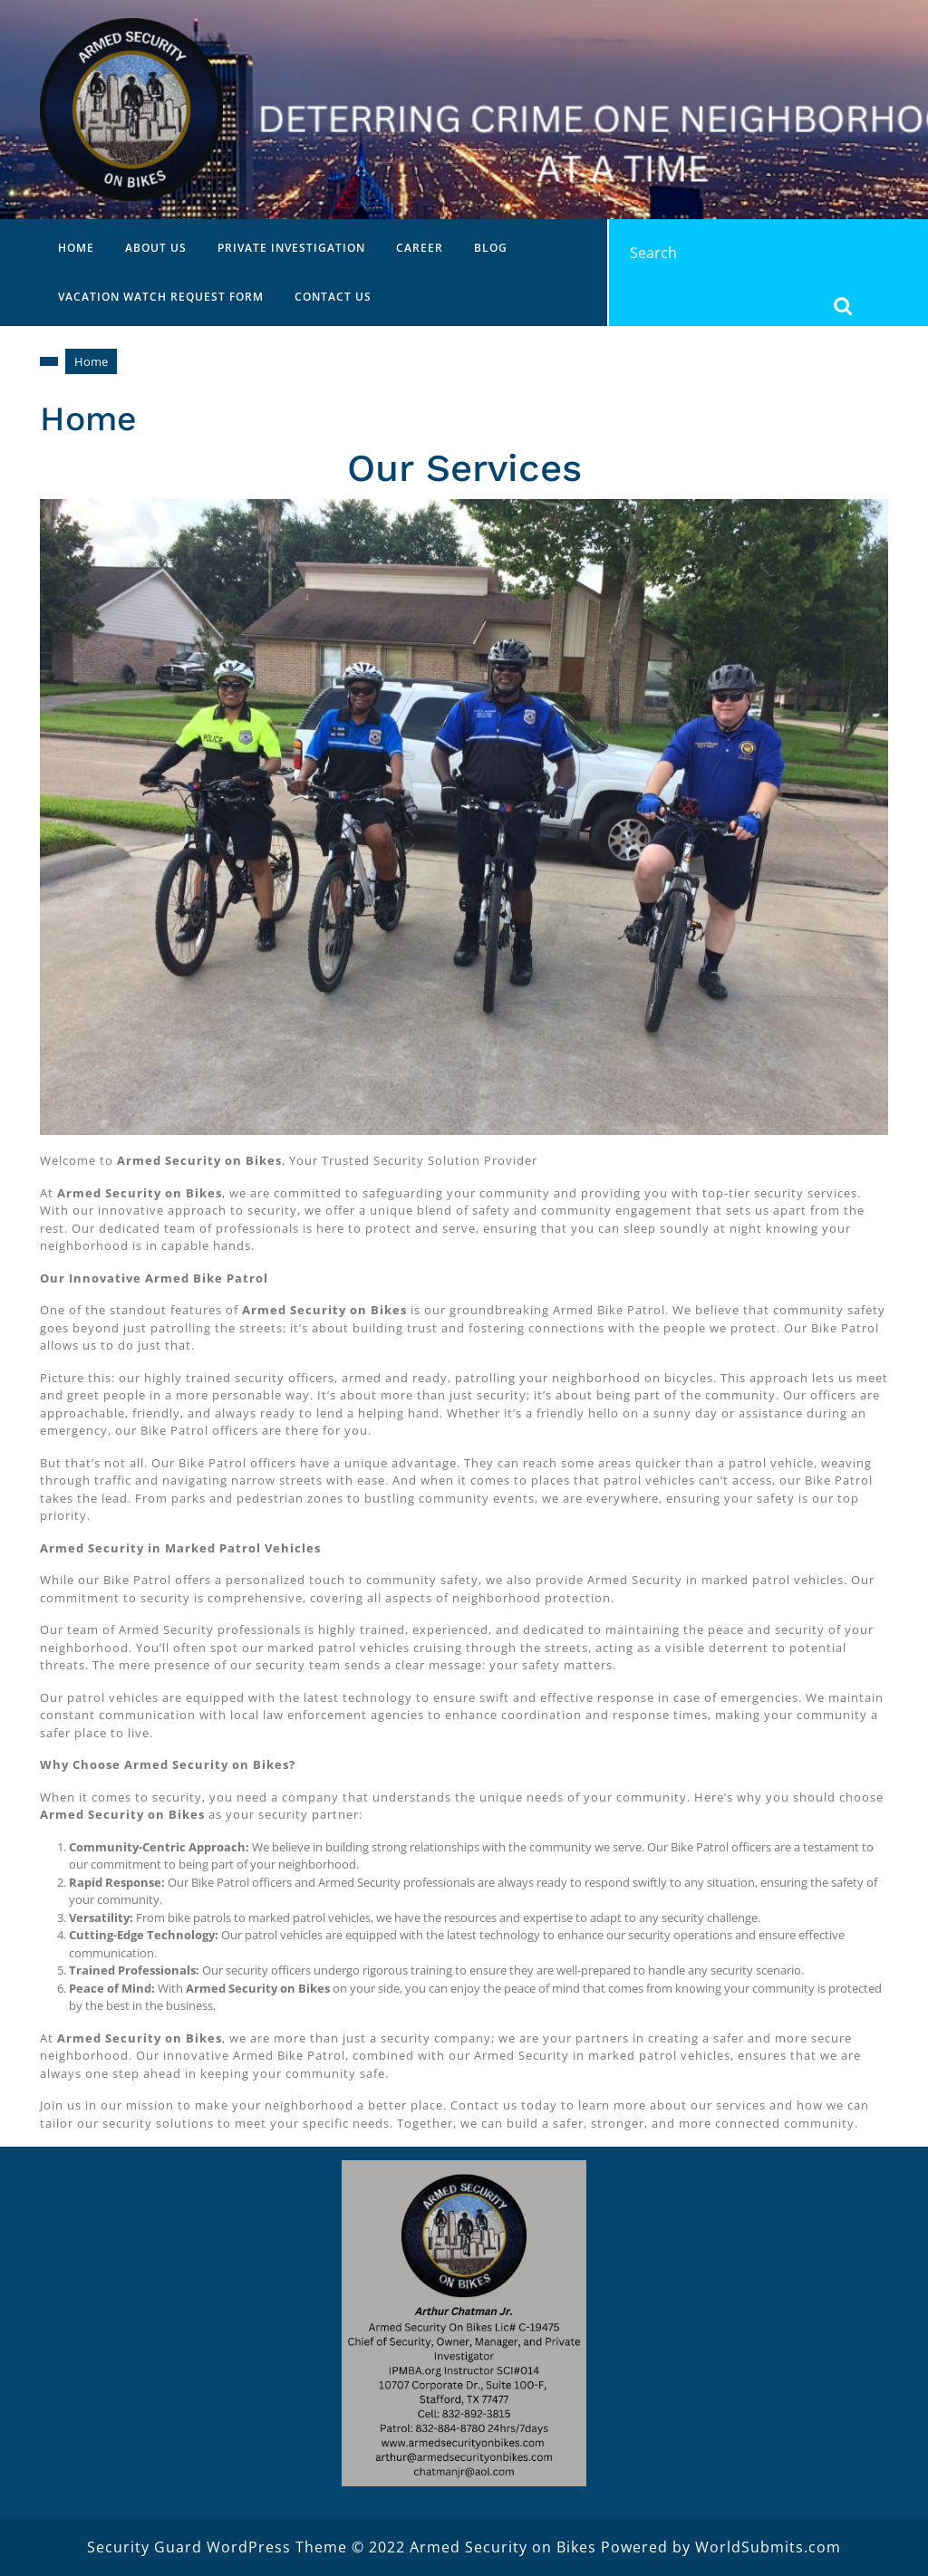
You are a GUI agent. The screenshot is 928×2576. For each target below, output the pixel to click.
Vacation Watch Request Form (161, 296)
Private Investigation (291, 247)
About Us (156, 247)
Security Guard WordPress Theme (217, 2547)
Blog (491, 247)
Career (419, 247)
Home (76, 247)
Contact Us (333, 296)
